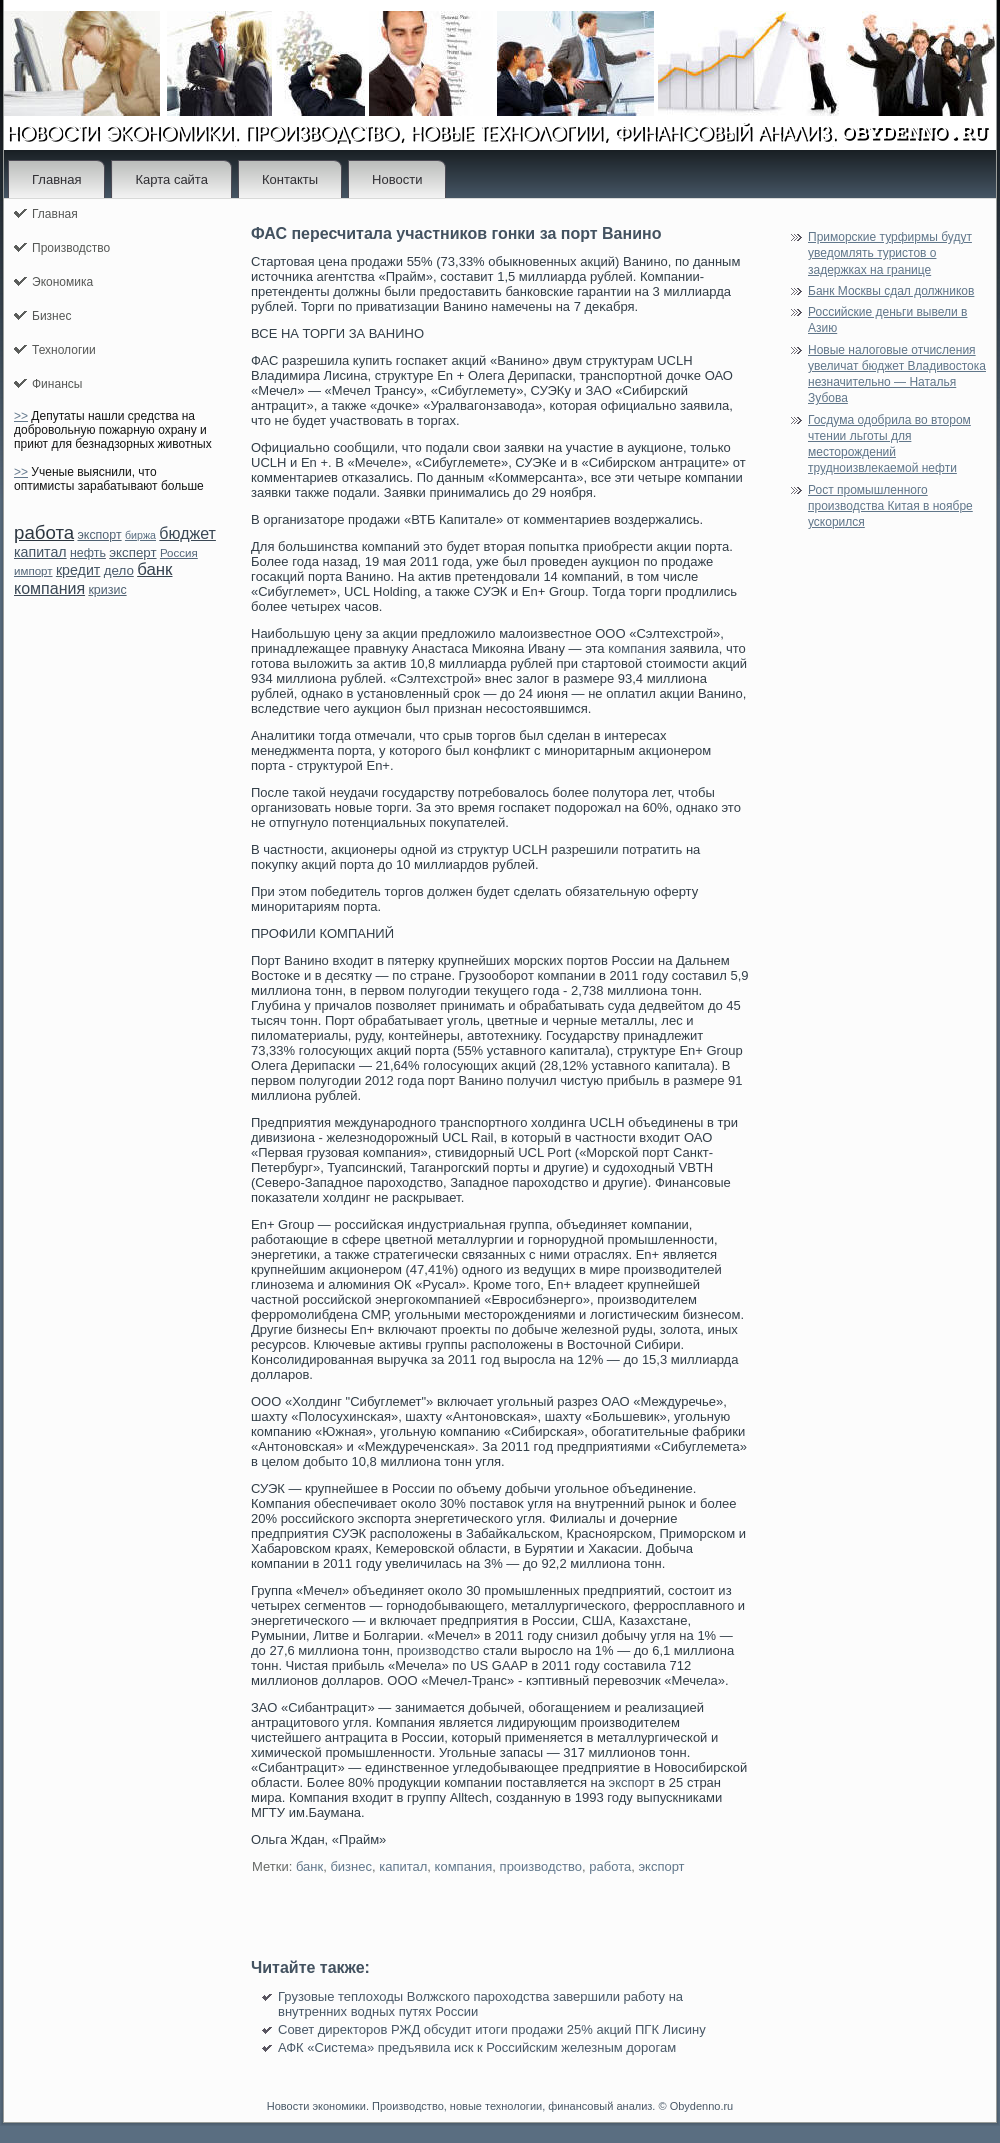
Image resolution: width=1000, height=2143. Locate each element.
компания (49, 588)
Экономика (62, 282)
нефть (88, 553)
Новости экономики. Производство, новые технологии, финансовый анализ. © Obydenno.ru (500, 2106)
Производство (71, 248)
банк (154, 569)
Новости (397, 179)
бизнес (351, 1866)
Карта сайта (171, 179)
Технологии (64, 350)
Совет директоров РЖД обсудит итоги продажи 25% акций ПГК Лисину (492, 2029)
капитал (40, 552)
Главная (56, 179)
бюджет (187, 533)
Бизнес (51, 316)
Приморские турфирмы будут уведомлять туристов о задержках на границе (890, 253)
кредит (78, 570)
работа (44, 532)
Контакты (290, 179)
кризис (107, 590)
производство (438, 1650)
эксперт (132, 552)
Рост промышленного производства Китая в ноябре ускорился (890, 506)
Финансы (57, 384)
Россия (179, 553)
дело (119, 570)
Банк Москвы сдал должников (891, 291)
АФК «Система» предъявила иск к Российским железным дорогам (477, 2047)
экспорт (99, 535)
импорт (33, 571)
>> (21, 416)
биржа (140, 535)
